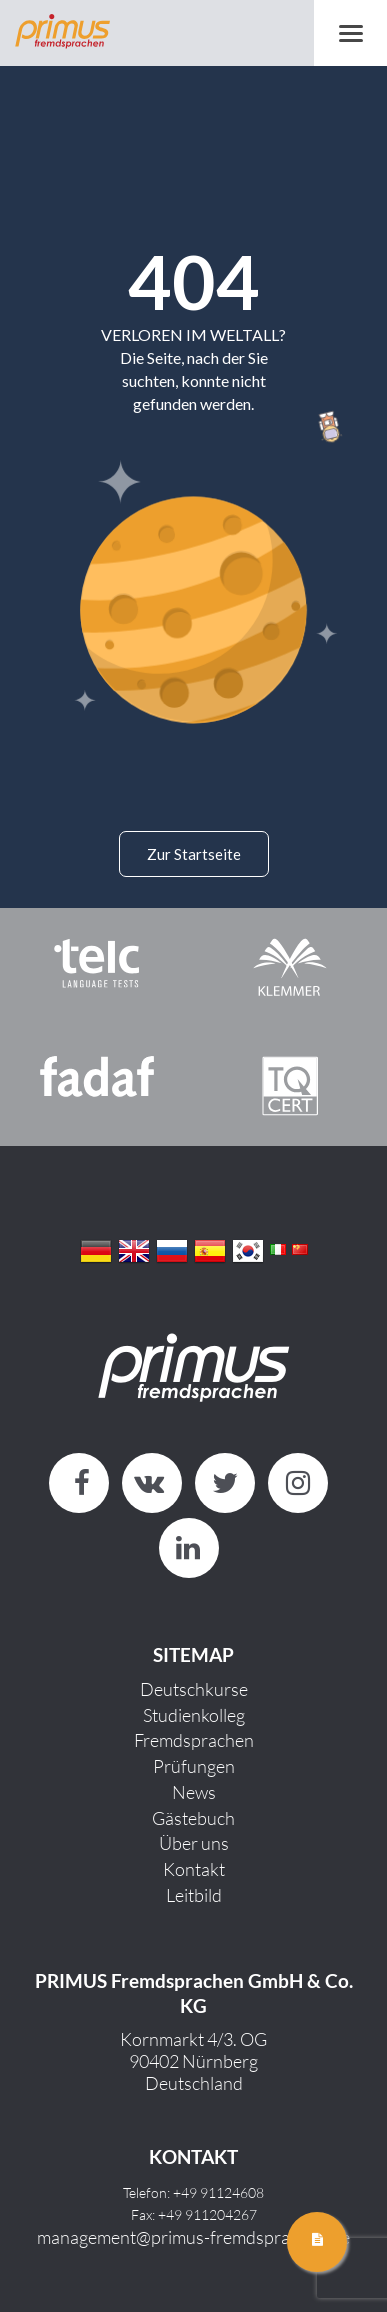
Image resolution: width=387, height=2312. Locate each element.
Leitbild (194, 1895)
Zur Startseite (194, 854)
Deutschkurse (194, 1689)
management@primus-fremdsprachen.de (193, 2237)
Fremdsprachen (194, 1740)
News (194, 1792)
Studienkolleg (194, 1715)
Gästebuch (193, 1818)
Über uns (194, 1843)
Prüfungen (194, 1766)
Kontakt (194, 1869)
